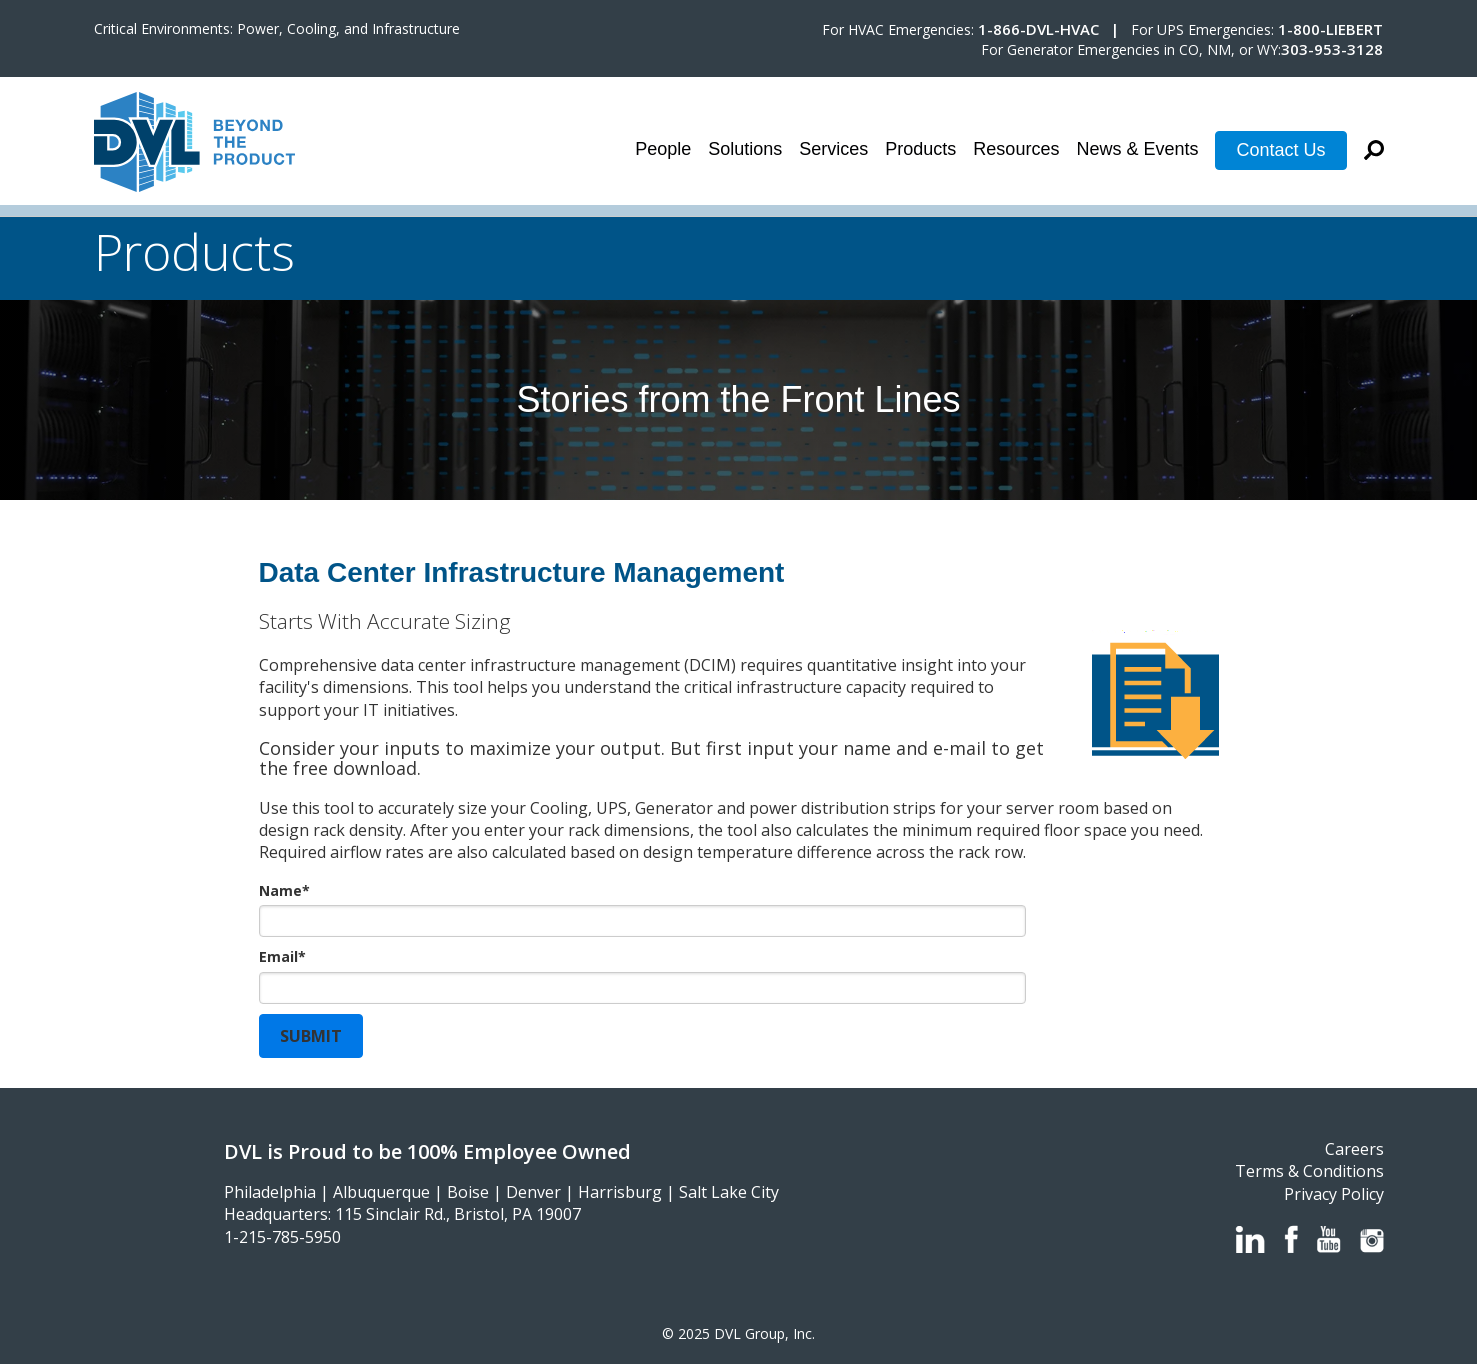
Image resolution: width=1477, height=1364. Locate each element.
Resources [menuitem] (1016, 149)
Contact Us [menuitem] (1280, 150)
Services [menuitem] (833, 149)
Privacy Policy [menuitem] (1334, 1194)
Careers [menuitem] (1354, 1149)
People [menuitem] (663, 149)
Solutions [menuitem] (745, 149)
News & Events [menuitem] (1137, 149)
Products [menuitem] (920, 149)
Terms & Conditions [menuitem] (1309, 1171)
